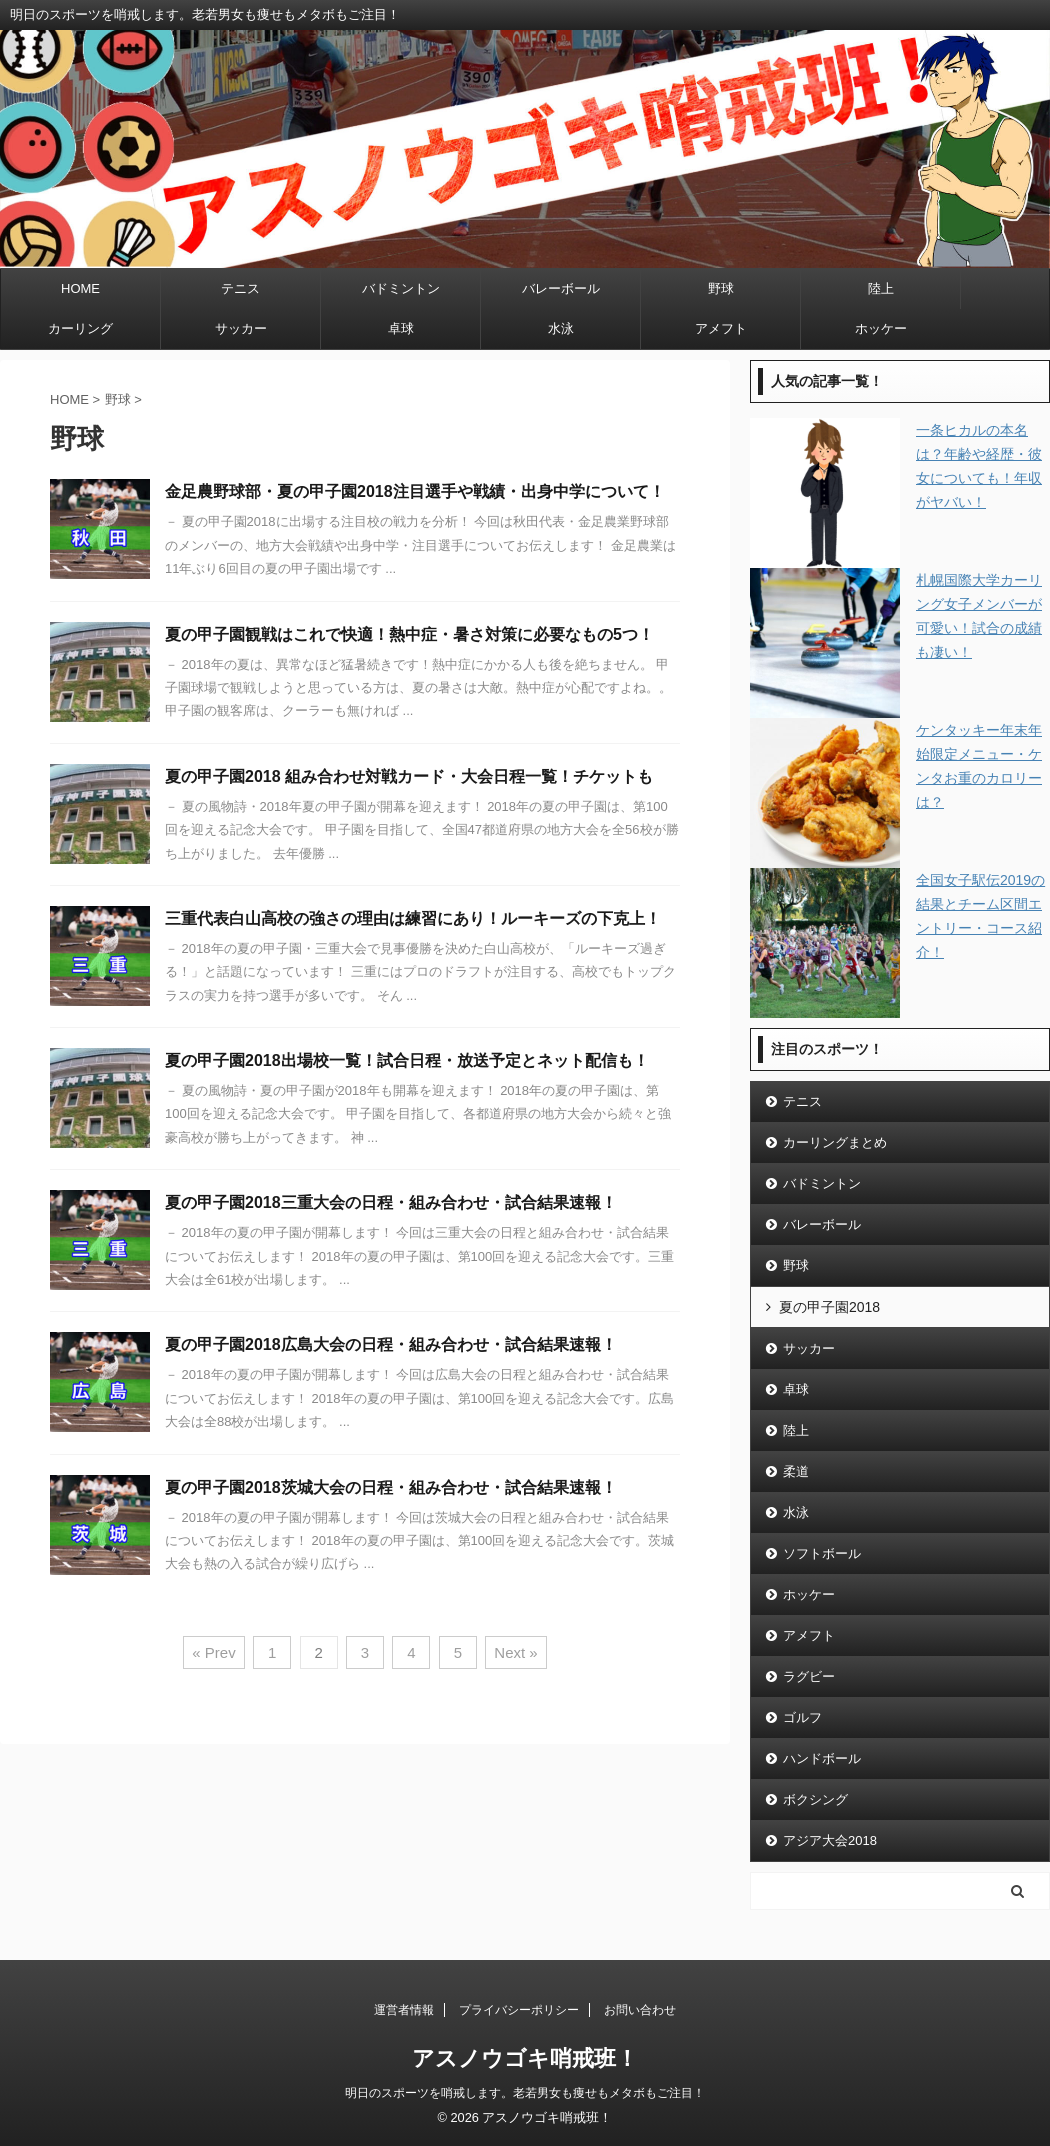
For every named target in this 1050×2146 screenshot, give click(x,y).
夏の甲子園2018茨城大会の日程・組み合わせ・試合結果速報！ (391, 1487)
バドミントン (401, 288)
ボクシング (815, 1799)
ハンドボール (822, 1758)
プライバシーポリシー (519, 2010)
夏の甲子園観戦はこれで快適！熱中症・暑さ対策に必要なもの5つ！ (409, 634)
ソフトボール (822, 1553)
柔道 (796, 1471)
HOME (80, 288)
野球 (721, 288)
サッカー (241, 328)
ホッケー (881, 328)
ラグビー (809, 1676)
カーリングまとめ (835, 1142)
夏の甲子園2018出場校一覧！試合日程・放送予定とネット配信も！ (407, 1060)
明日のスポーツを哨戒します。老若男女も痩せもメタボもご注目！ (525, 2093)
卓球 (401, 328)
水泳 (561, 328)
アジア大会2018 (830, 1840)
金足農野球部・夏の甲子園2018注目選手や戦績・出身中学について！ (415, 491)
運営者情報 (404, 2010)
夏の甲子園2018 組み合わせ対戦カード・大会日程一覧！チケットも (409, 776)
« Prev (213, 1652)
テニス (240, 288)
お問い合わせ (640, 2010)
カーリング (80, 328)
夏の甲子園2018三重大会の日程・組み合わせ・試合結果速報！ (391, 1202)
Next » (515, 1652)
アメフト (721, 328)
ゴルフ (802, 1717)
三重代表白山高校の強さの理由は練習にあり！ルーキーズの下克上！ (413, 918)
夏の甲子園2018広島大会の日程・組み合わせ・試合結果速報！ (391, 1344)
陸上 (881, 288)
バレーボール (561, 288)
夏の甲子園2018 (829, 1307)
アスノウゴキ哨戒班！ (525, 2058)
